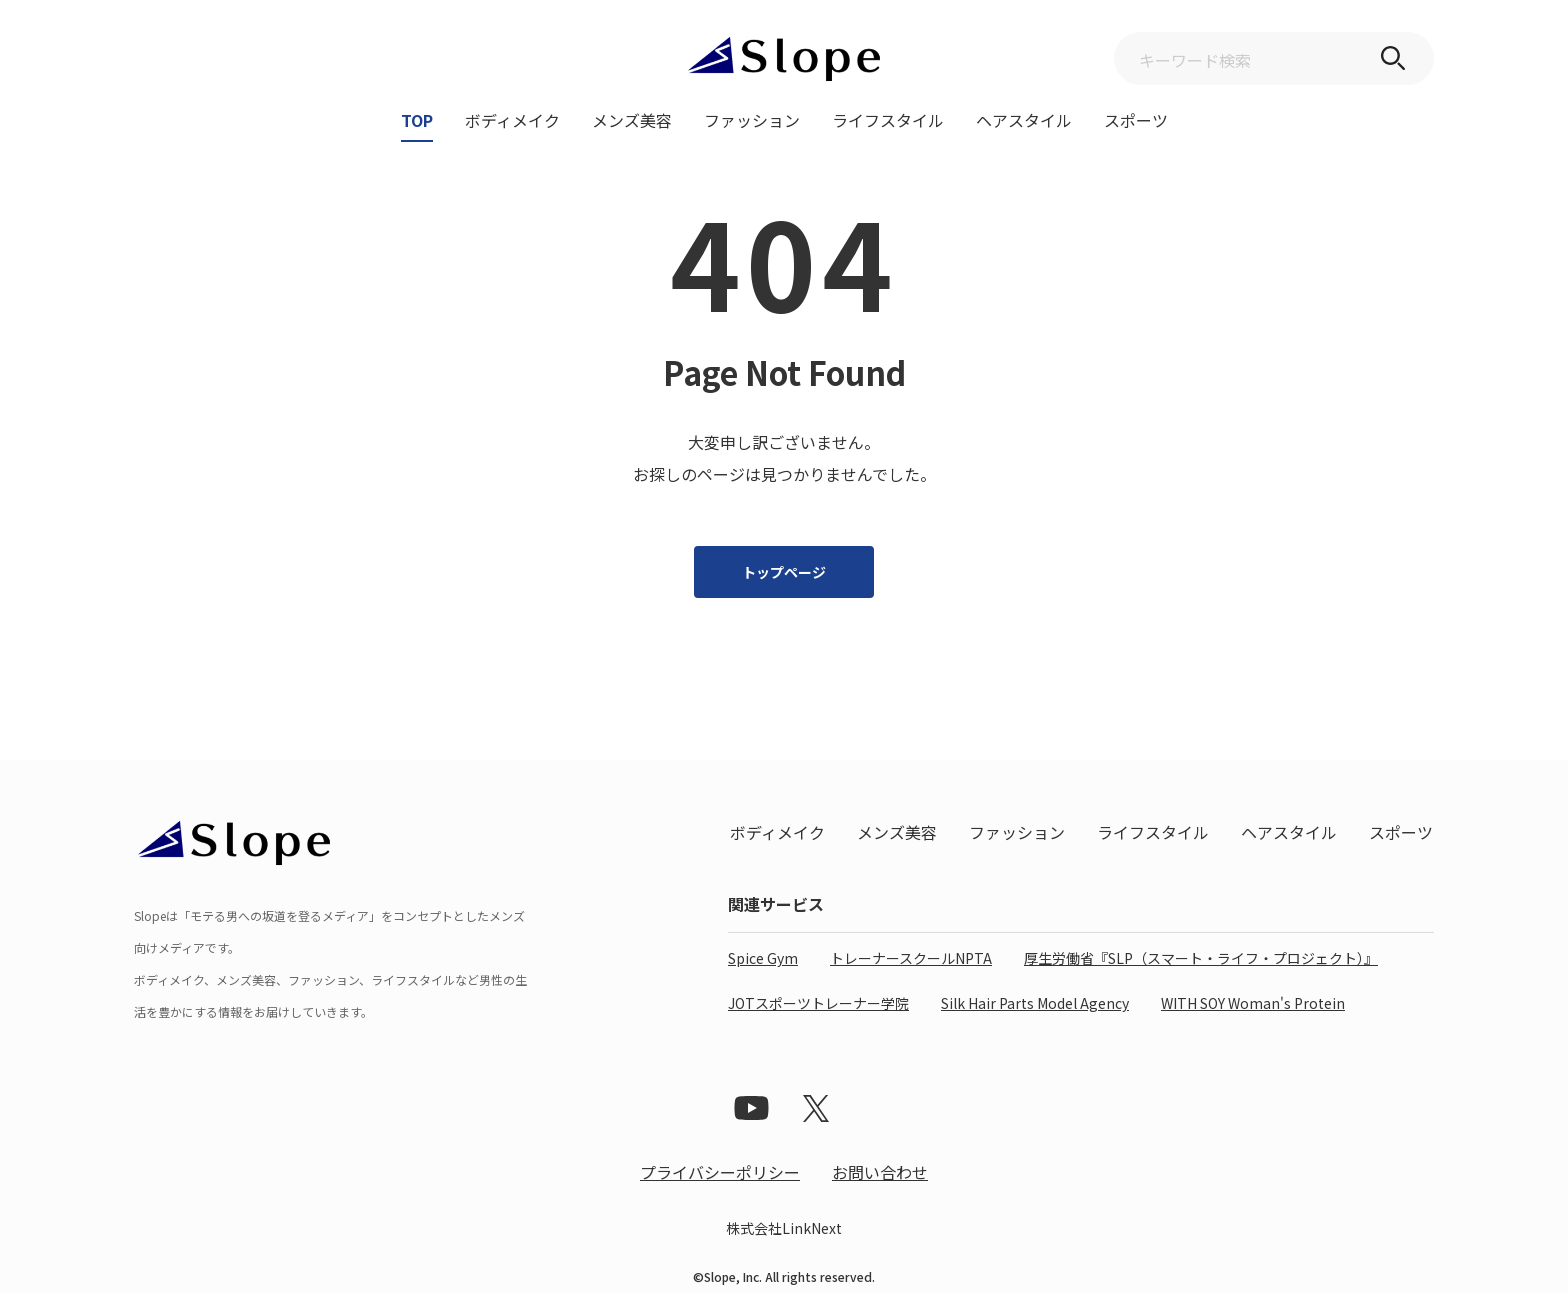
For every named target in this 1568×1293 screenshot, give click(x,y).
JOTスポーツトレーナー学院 (818, 1003)
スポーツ (1136, 122)
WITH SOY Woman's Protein (1253, 1003)
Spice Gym (763, 958)
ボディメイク (512, 122)
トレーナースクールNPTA (911, 958)
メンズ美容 (632, 122)
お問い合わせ (880, 1172)
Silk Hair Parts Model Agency (1035, 1003)
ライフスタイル (888, 122)
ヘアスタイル (1024, 122)
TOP (417, 122)
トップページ (784, 572)
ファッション (752, 122)
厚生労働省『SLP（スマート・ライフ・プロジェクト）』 (1201, 958)
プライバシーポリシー (720, 1172)
